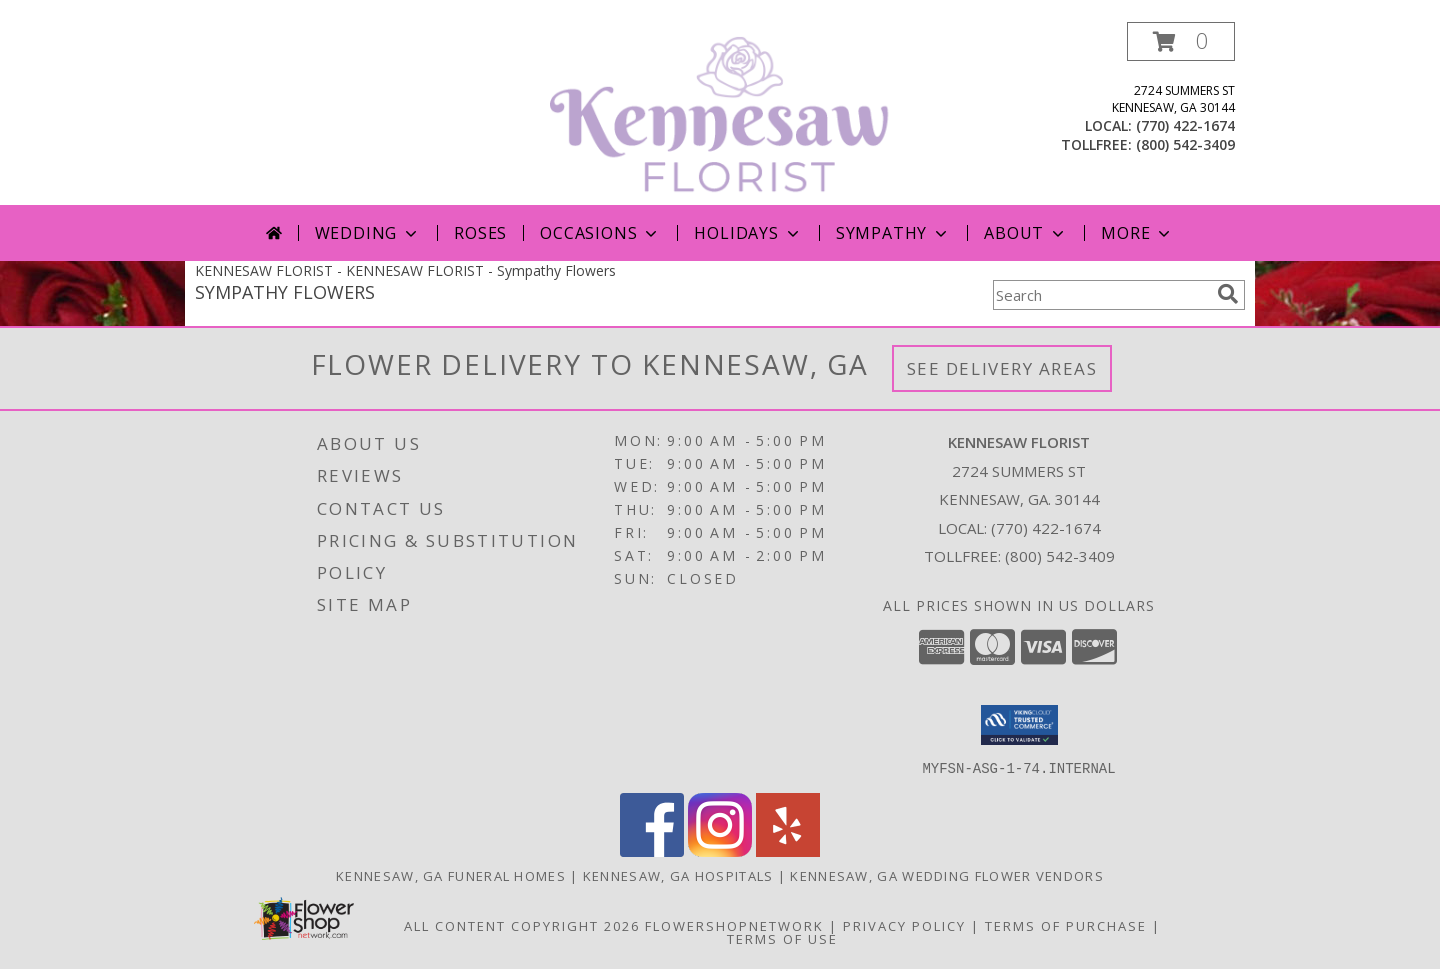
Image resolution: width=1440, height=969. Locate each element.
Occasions (600, 233)
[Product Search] (1101, 295)
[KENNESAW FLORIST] (722, 113)
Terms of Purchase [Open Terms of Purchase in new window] (1066, 925)
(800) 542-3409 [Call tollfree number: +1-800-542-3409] (1185, 144)
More (1137, 233)
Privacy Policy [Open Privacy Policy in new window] (904, 925)
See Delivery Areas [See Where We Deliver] (1002, 368)
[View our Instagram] (720, 850)
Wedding (368, 233)
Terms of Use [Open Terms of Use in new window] (782, 938)
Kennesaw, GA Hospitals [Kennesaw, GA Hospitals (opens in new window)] (678, 875)
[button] (1181, 41)
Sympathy (893, 233)
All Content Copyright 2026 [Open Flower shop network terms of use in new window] (522, 925)
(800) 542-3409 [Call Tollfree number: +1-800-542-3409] (1060, 556)
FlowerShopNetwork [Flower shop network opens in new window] (734, 925)
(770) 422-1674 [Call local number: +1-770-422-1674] (1185, 125)
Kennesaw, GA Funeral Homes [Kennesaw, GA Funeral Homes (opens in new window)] (451, 875)
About (1026, 233)
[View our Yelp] (788, 850)
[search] (1228, 294)
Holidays (748, 233)
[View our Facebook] (652, 850)
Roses (480, 233)
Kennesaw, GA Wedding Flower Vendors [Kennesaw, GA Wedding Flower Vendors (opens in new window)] (947, 875)
